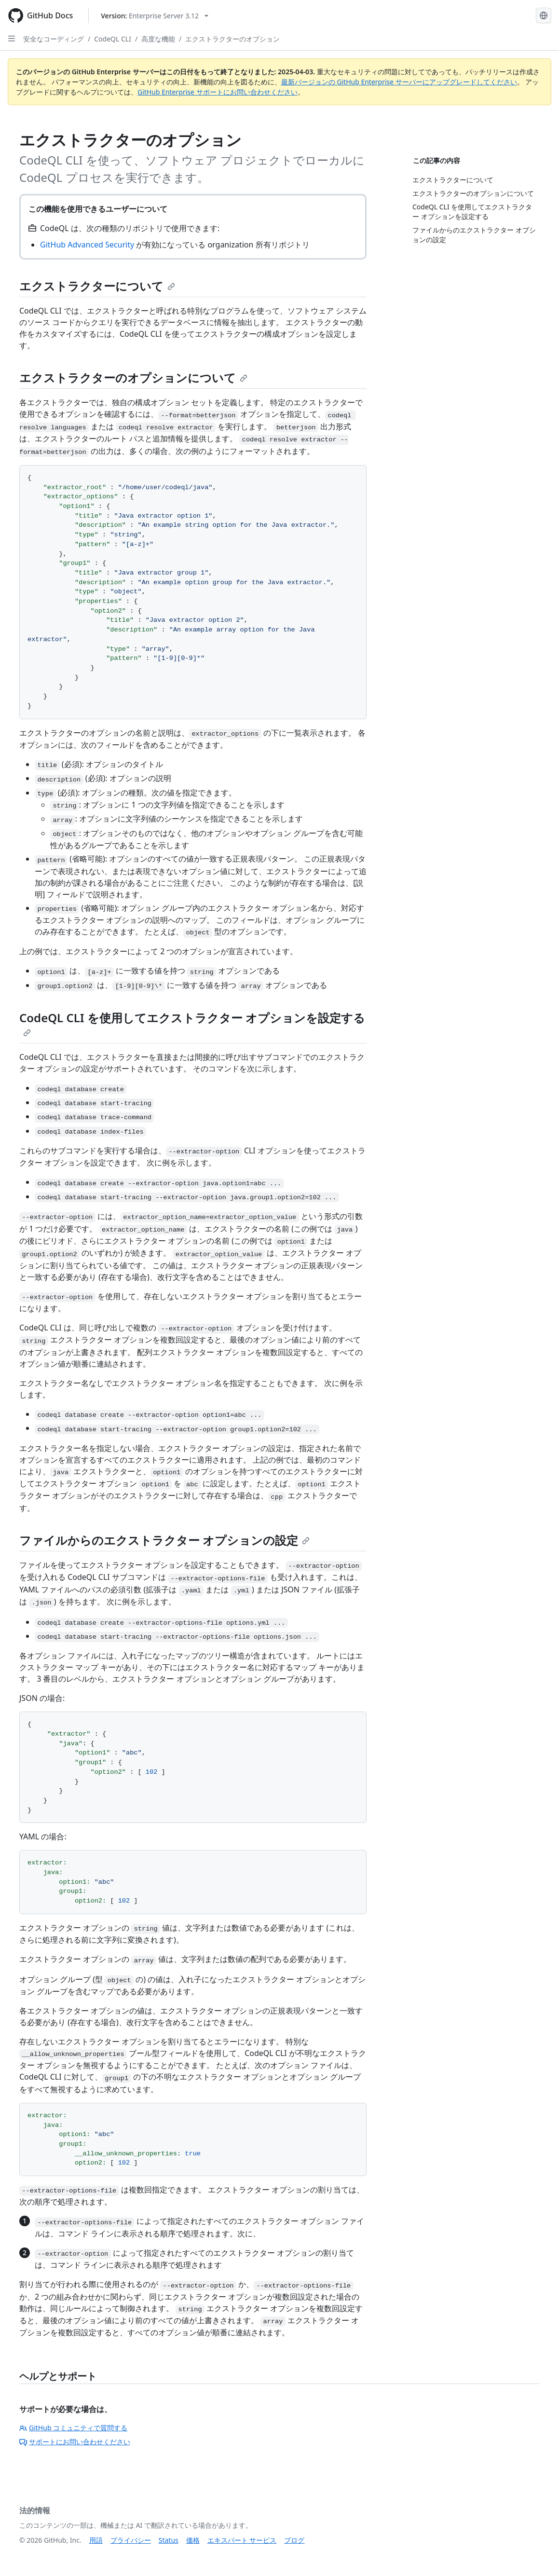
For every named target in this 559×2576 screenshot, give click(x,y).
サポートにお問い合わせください (74, 2441)
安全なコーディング (53, 38)
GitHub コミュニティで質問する (73, 2427)
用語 (96, 2540)
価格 (193, 2540)
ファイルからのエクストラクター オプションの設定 (164, 1540)
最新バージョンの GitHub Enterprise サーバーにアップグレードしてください (399, 81)
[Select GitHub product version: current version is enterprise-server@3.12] (154, 15)
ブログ (294, 2540)
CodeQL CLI (112, 38)
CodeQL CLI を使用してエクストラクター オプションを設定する (192, 1023)
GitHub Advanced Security (87, 244)
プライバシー (130, 2540)
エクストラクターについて (97, 286)
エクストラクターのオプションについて (133, 377)
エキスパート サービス (242, 2540)
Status (168, 2540)
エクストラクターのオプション (232, 38)
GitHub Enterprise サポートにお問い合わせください (217, 91)
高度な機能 (158, 38)
